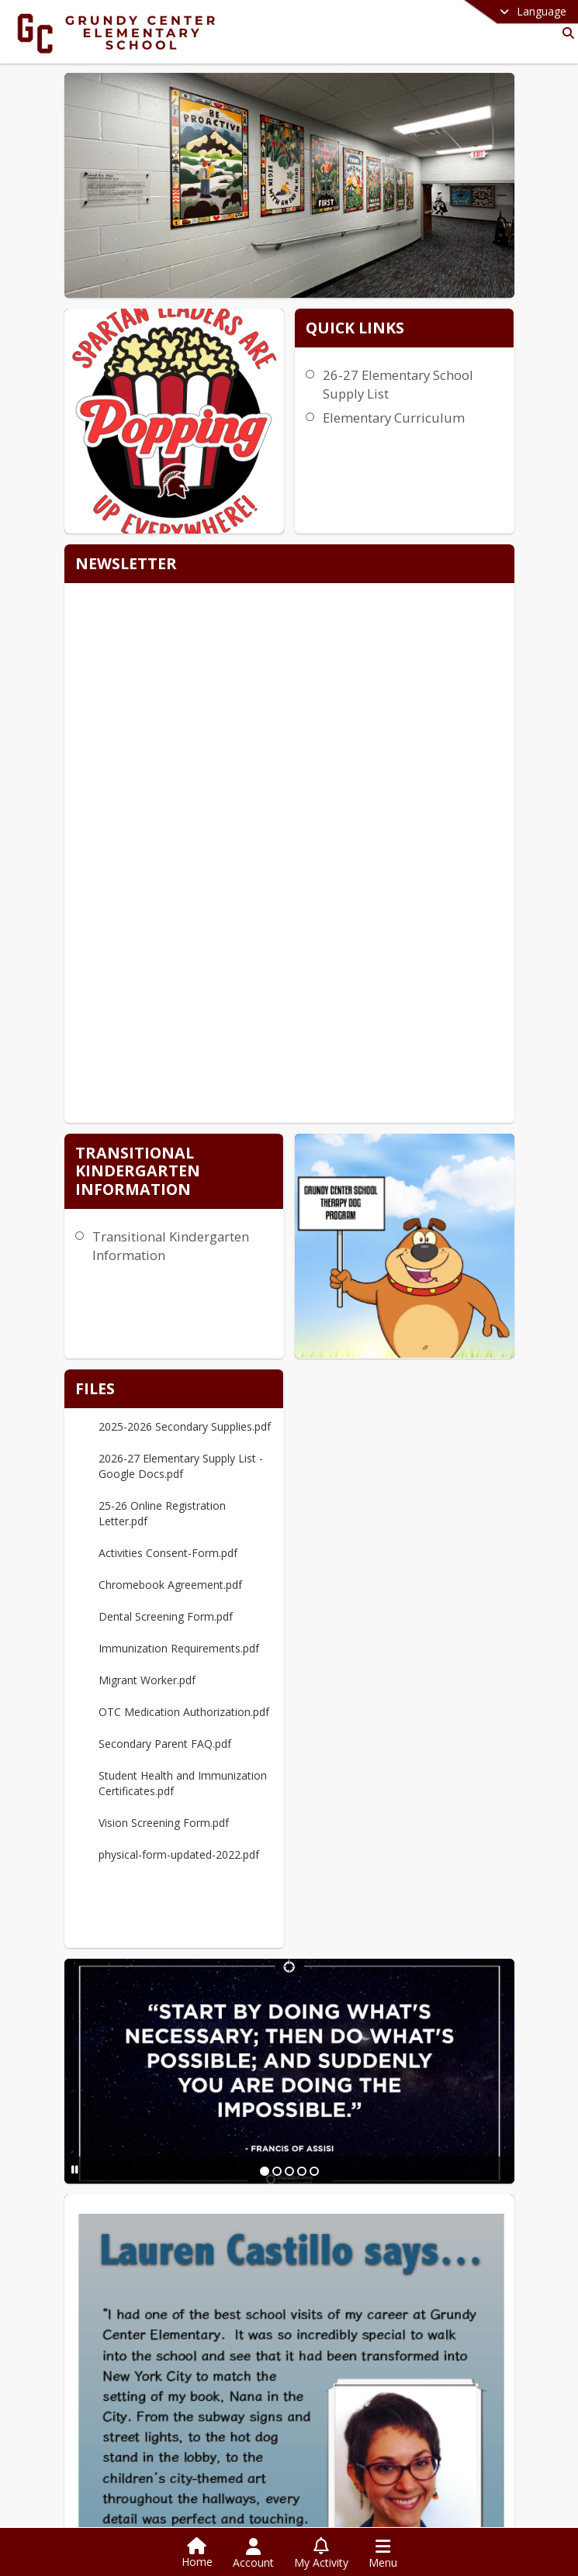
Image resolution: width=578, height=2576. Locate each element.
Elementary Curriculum (394, 417)
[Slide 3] (289, 2165)
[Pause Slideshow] (74, 2163)
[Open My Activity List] (321, 2553)
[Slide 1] (264, 2165)
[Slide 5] (314, 2165)
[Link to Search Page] (565, 33)
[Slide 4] (301, 2165)
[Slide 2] (277, 2165)
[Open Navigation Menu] (383, 2553)
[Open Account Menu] (253, 2553)
